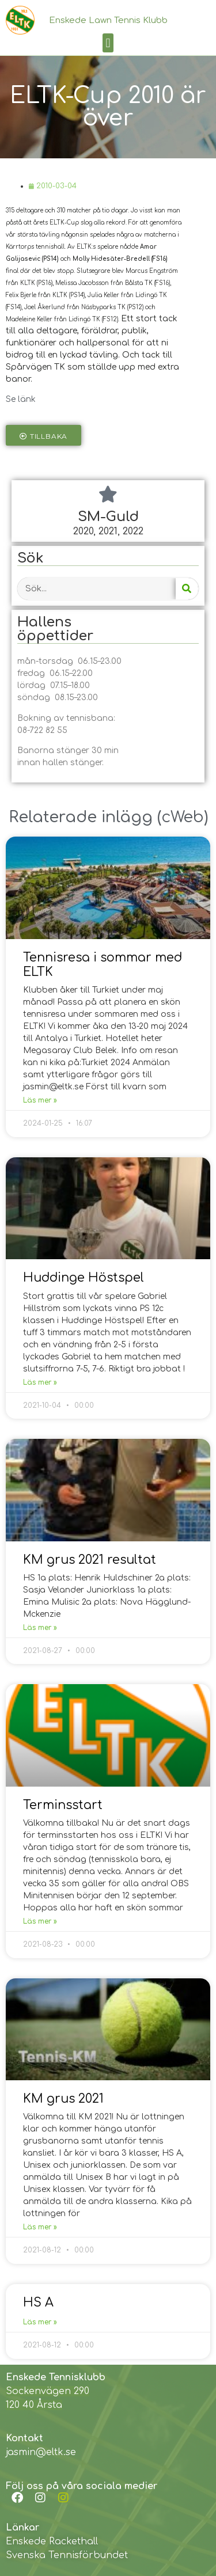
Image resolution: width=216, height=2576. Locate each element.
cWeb (182, 817)
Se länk (21, 399)
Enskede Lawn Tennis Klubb (108, 20)
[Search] (187, 588)
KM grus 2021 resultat (89, 1560)
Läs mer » (40, 1100)
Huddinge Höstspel (83, 1278)
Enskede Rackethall (52, 2541)
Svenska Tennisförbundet (67, 2555)
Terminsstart (63, 1805)
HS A (38, 2302)
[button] (108, 42)
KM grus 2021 (63, 2099)
